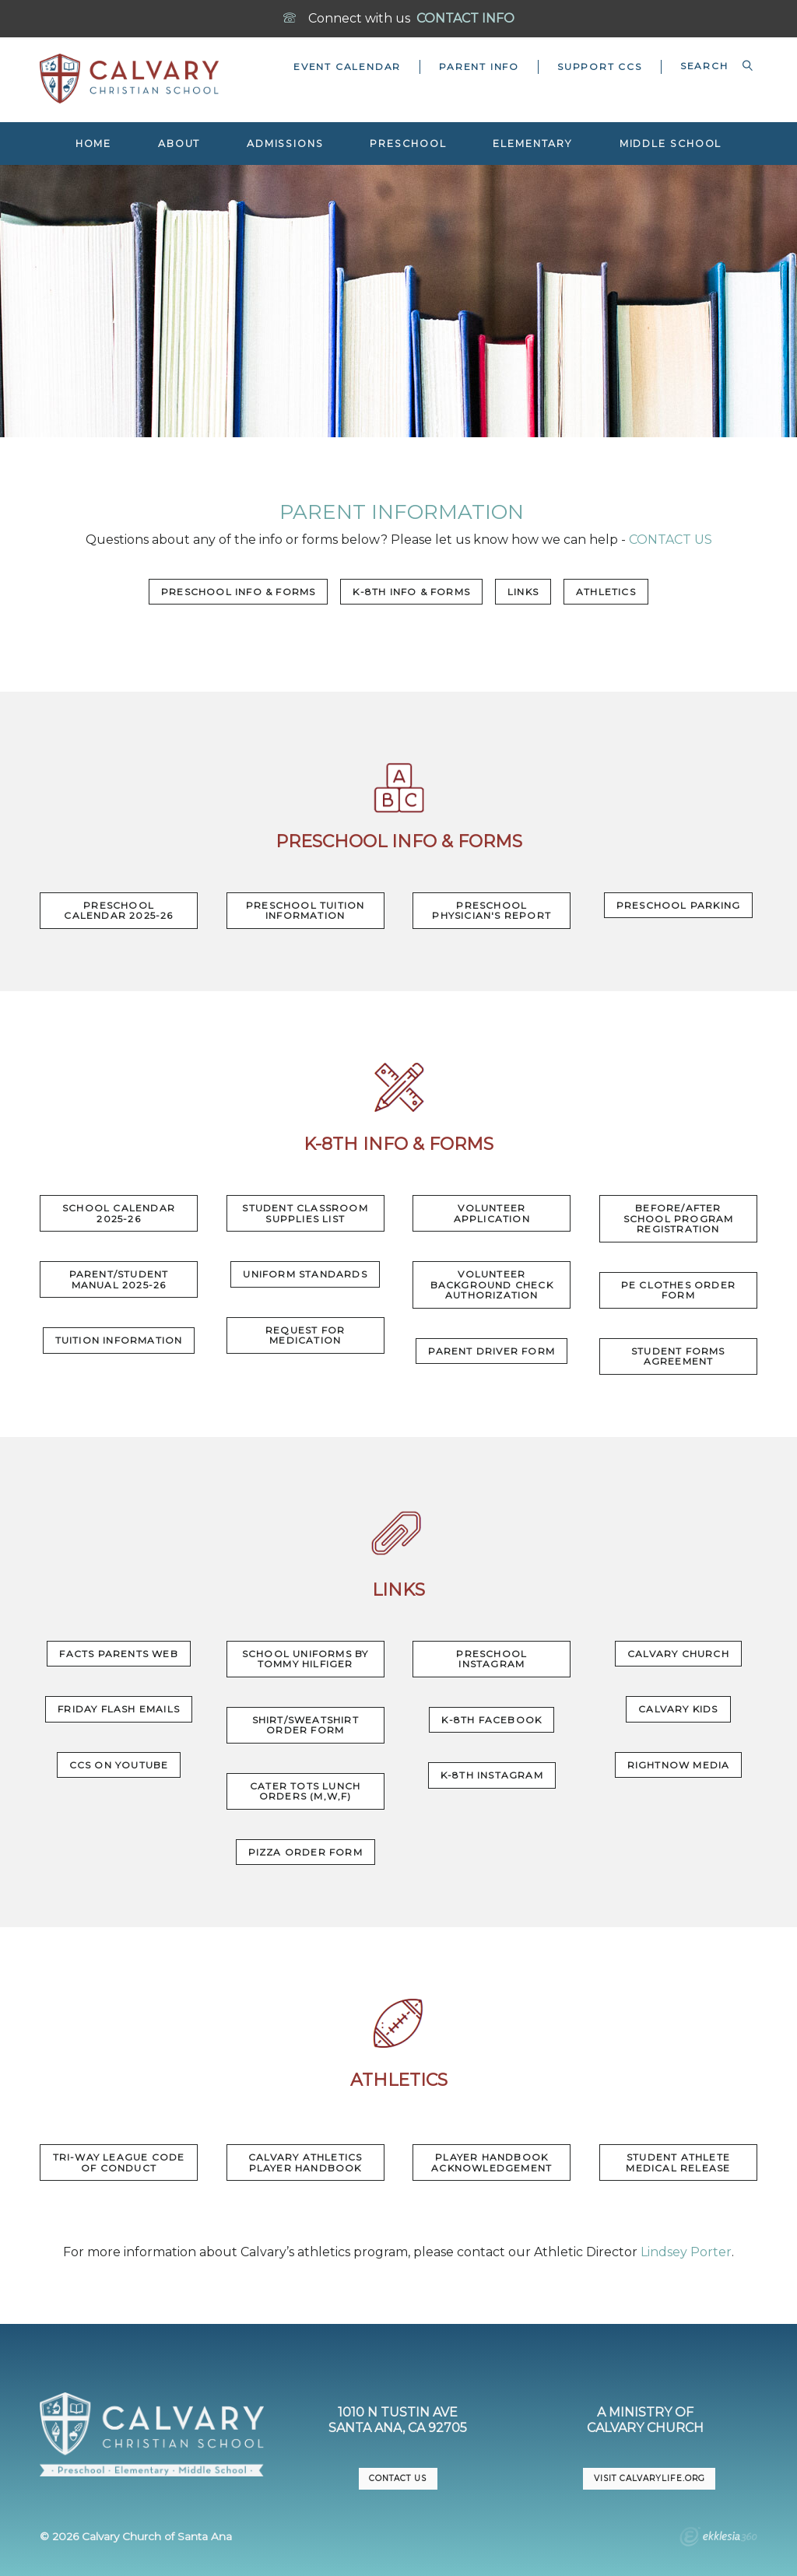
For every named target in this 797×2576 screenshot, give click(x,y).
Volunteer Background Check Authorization (491, 1284)
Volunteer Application (492, 1213)
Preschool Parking (678, 905)
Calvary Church (678, 1654)
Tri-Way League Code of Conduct (119, 2162)
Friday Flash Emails (119, 1709)
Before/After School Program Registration (678, 1218)
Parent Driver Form (491, 1351)
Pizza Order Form (305, 1852)
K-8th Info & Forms (411, 592)
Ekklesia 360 (718, 2538)
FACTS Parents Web (118, 1654)
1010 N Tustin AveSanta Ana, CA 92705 (397, 2420)
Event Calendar (347, 66)
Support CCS (599, 66)
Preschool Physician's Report (491, 910)
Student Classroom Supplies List (304, 1213)
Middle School (671, 143)
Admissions (285, 143)
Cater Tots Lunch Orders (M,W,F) (305, 1791)
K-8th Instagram (492, 1775)
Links (523, 592)
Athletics (606, 592)
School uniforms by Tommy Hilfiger (305, 1659)
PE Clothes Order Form (678, 1290)
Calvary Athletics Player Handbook (305, 2162)
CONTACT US (669, 539)
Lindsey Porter (686, 2252)
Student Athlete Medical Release (678, 2162)
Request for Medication (305, 1335)
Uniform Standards (305, 1274)
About (179, 143)
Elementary (533, 143)
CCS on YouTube (119, 1765)
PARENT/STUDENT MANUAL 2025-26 (119, 1279)
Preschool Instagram (491, 1659)
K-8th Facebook (491, 1720)
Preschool (408, 143)
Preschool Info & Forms (238, 592)
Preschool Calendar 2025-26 (118, 910)
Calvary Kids (678, 1709)
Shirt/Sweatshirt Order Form (305, 1725)
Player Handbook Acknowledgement (491, 2162)
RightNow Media (678, 1765)
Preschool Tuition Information (305, 910)
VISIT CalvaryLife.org (649, 2478)
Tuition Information (119, 1340)
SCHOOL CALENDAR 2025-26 (118, 1213)
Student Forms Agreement (678, 1356)
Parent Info (479, 66)
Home (93, 143)
